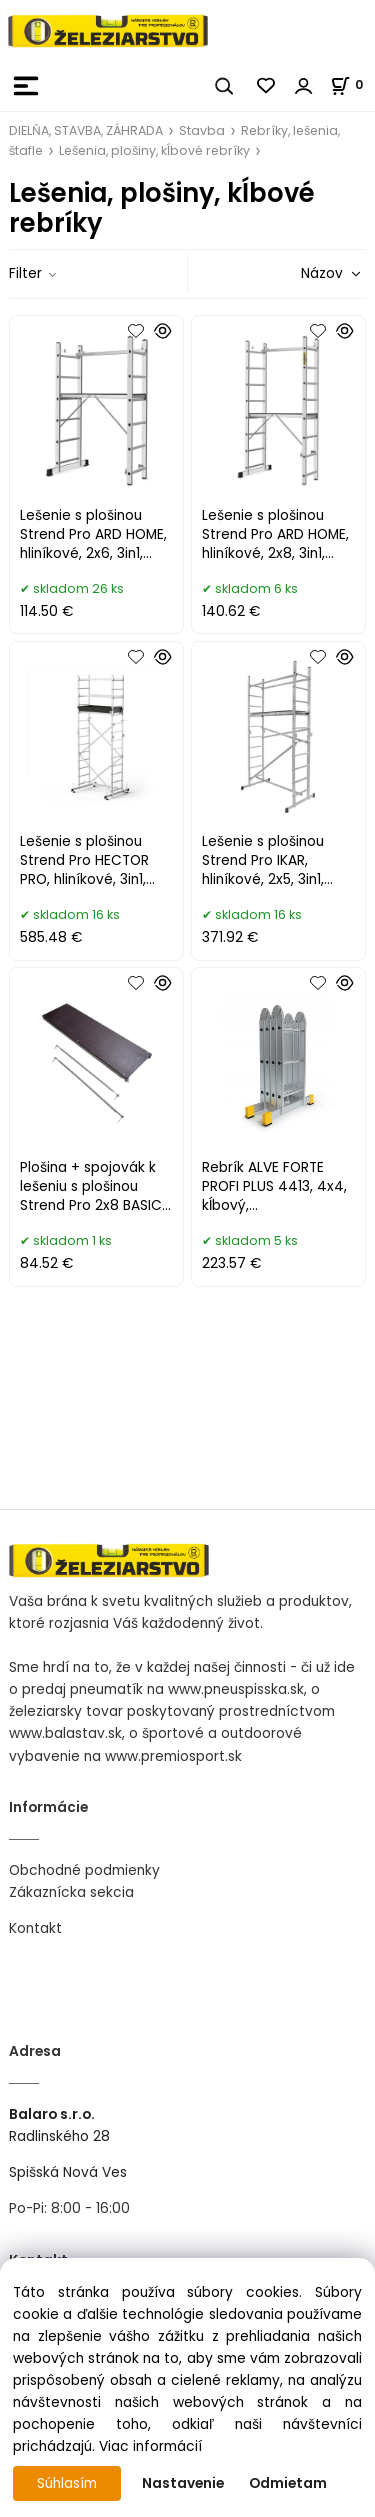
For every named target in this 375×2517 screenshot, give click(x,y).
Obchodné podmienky (84, 1870)
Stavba (202, 130)
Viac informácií (150, 2446)
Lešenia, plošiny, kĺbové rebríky (154, 150)
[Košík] (352, 84)
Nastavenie (183, 2483)
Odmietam (288, 2483)
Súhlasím (67, 2483)
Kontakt (35, 1928)
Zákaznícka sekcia (71, 1892)
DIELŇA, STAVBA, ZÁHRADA (86, 130)
